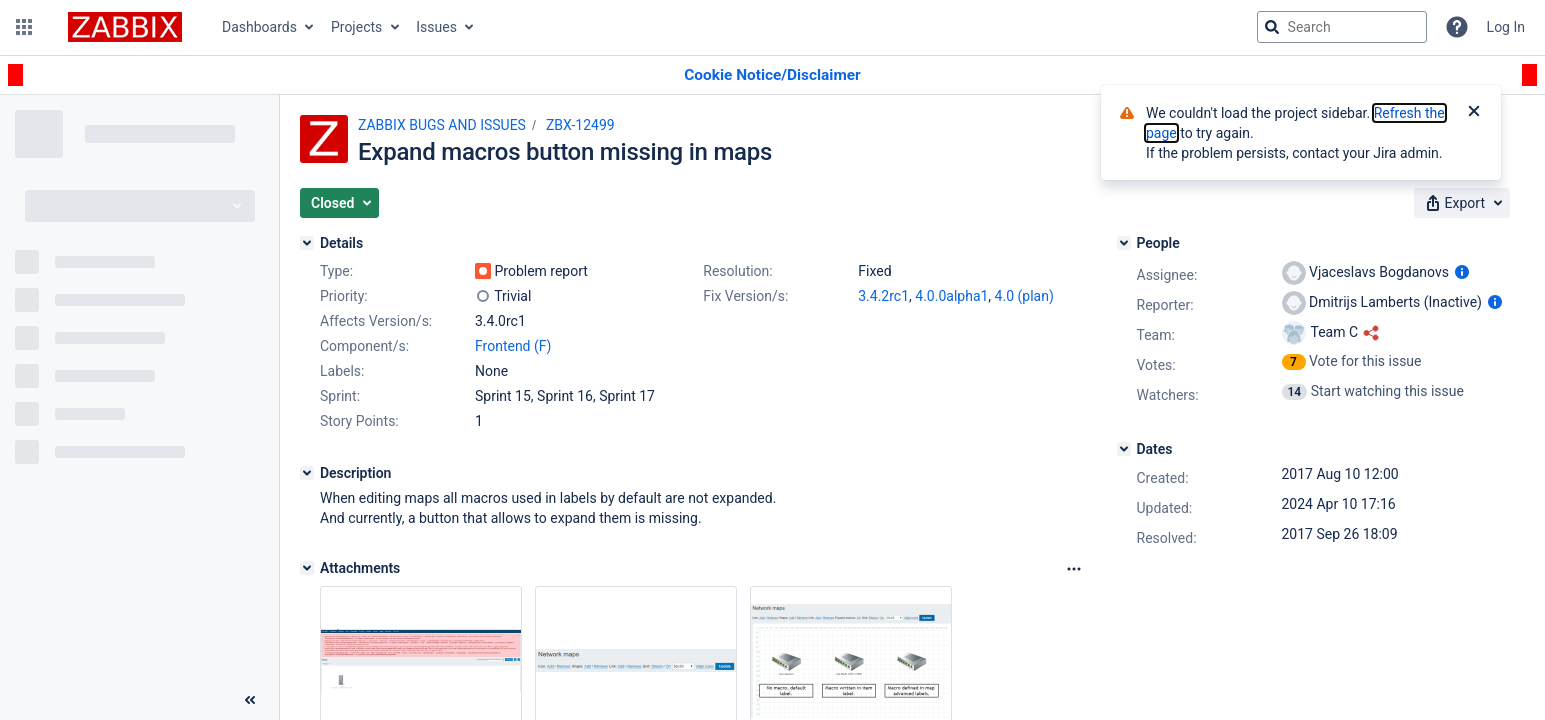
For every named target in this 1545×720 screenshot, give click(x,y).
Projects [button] (356, 27)
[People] (1124, 243)
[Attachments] (307, 568)
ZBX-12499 (580, 125)
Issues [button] (436, 27)
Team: (1156, 335)
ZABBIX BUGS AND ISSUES (442, 125)
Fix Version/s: (745, 296)
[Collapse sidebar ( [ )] (250, 700)
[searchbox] (1342, 27)
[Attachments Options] (1074, 569)
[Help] (1457, 27)
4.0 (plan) (1024, 296)
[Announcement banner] (772, 75)
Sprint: (340, 396)
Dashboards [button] (259, 27)
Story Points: (359, 421)
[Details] (307, 243)
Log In (1506, 27)
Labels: (342, 371)
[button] (24, 27)
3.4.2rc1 (883, 296)
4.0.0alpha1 (951, 296)
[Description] (307, 473)
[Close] (1474, 113)
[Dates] (1124, 449)
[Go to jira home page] (125, 27)
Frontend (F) (513, 346)
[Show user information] (1462, 272)
